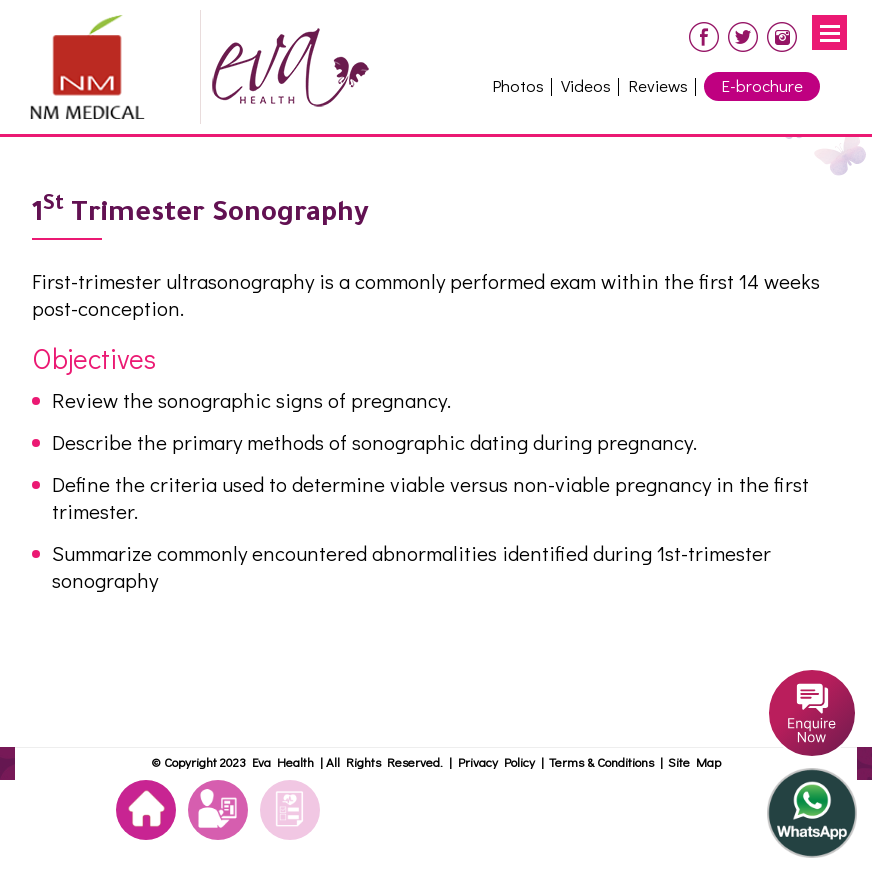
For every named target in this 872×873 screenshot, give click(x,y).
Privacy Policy (496, 761)
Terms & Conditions (604, 761)
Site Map (694, 761)
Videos (586, 85)
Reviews (658, 85)
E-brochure (762, 85)
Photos (518, 85)
